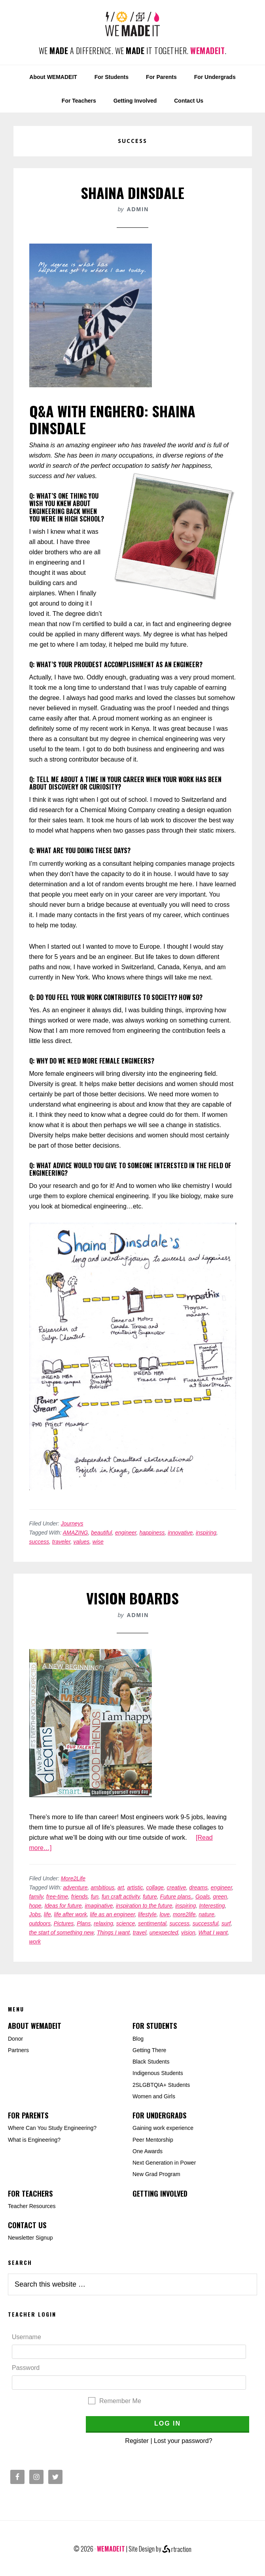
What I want (213, 1932)
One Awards (147, 2151)
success (39, 1541)
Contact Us (27, 2225)
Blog (138, 2039)
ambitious (102, 1887)
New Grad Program (156, 2174)
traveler (61, 1541)
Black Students (150, 2061)
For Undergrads (159, 2115)
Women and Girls (153, 2096)
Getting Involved (159, 2193)
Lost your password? (183, 2440)
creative (176, 1887)
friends (79, 1896)
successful (205, 1923)
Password (26, 2367)
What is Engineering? (34, 2140)
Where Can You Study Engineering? (52, 2128)
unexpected (164, 1932)
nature (206, 1914)
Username (26, 2337)
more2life (184, 1914)
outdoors (40, 1923)
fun (94, 1896)
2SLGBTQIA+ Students (161, 2085)
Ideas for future (62, 1905)
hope (35, 1905)
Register (137, 2440)
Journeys (72, 1523)
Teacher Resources (32, 2206)
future (150, 1896)
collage (154, 1887)
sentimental (152, 1923)
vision (188, 1932)
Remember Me (120, 2401)
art (120, 1887)
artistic (135, 1887)
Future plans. (176, 1896)
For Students (154, 2026)
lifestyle (147, 1914)
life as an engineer (112, 1914)
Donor (15, 2039)
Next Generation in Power (164, 2162)
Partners (18, 2050)
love (164, 1914)
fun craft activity (121, 1896)
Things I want (113, 1932)
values (81, 1541)
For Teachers (30, 2193)
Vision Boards (132, 1597)
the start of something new (61, 1932)
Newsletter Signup (30, 2238)
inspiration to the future (144, 1905)
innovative (180, 1532)
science (125, 1923)
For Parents (28, 2115)
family (36, 1896)
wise (98, 1541)
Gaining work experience (162, 2128)
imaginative (99, 1905)
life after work (70, 1914)
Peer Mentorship (152, 2140)
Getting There (149, 2050)
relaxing (103, 1923)
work (35, 1941)
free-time (57, 1896)
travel (139, 1932)
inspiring (206, 1532)
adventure (75, 1887)
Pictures (64, 1923)
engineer (125, 1532)
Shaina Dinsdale (132, 192)
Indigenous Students (157, 2073)
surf (226, 1923)
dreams (198, 1887)
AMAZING (75, 1532)
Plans (84, 1923)
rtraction (176, 2549)
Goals (202, 1896)
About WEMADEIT (34, 2026)
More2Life (73, 1878)
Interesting (212, 1905)
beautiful (101, 1532)
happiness (152, 1532)
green (220, 1896)
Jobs (35, 1914)
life (47, 1914)
